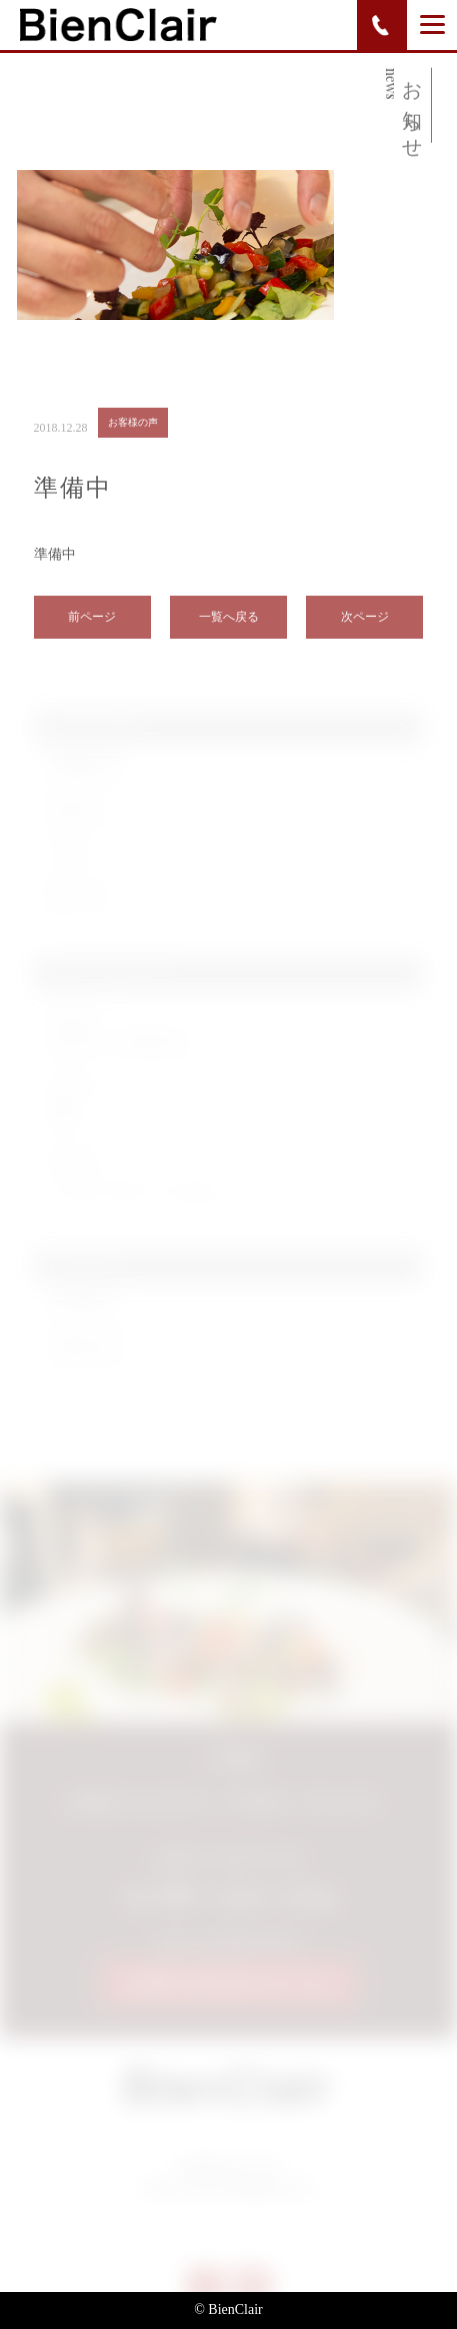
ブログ (69, 858)
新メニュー (83, 901)
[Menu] (432, 24)
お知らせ (76, 815)
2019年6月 (81, 1311)
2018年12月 (85, 1354)
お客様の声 (83, 772)
